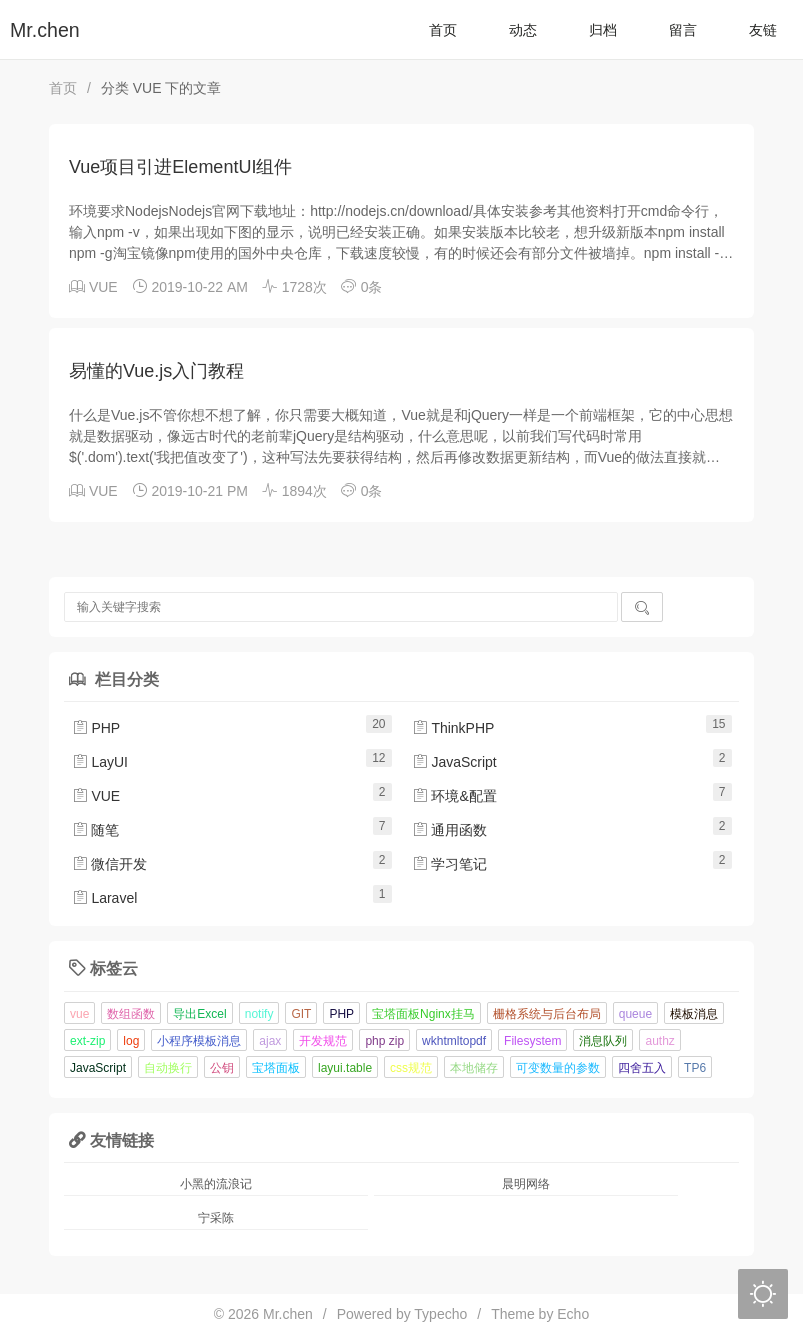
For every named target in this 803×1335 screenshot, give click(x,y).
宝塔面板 (276, 1068)
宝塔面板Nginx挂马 (423, 1014)
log (131, 1041)
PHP (96, 728)
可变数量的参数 (558, 1068)
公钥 (222, 1068)
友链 (763, 30)
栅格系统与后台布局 (547, 1014)
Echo (573, 1314)
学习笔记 (450, 864)
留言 (683, 30)
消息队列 (603, 1041)
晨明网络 (526, 1184)
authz (659, 1041)
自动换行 (168, 1068)
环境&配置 (454, 796)
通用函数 (450, 830)
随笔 (96, 830)
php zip (384, 1041)
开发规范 (323, 1041)
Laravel (105, 898)
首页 (443, 30)
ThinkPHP (453, 728)
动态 (523, 30)
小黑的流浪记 (216, 1184)
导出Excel (199, 1014)
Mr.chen (45, 30)
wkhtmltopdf (454, 1041)
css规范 (411, 1068)
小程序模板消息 (199, 1041)
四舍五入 (642, 1068)
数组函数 (131, 1014)
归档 (603, 30)
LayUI (100, 762)
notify (259, 1014)
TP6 (695, 1068)
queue (635, 1014)
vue (79, 1014)
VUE (103, 287)
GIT (301, 1014)
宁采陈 (216, 1218)
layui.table (345, 1068)
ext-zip (87, 1041)
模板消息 (694, 1014)
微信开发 (110, 864)
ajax (270, 1041)
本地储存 (474, 1068)
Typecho (440, 1314)
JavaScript (454, 762)
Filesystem (532, 1041)
